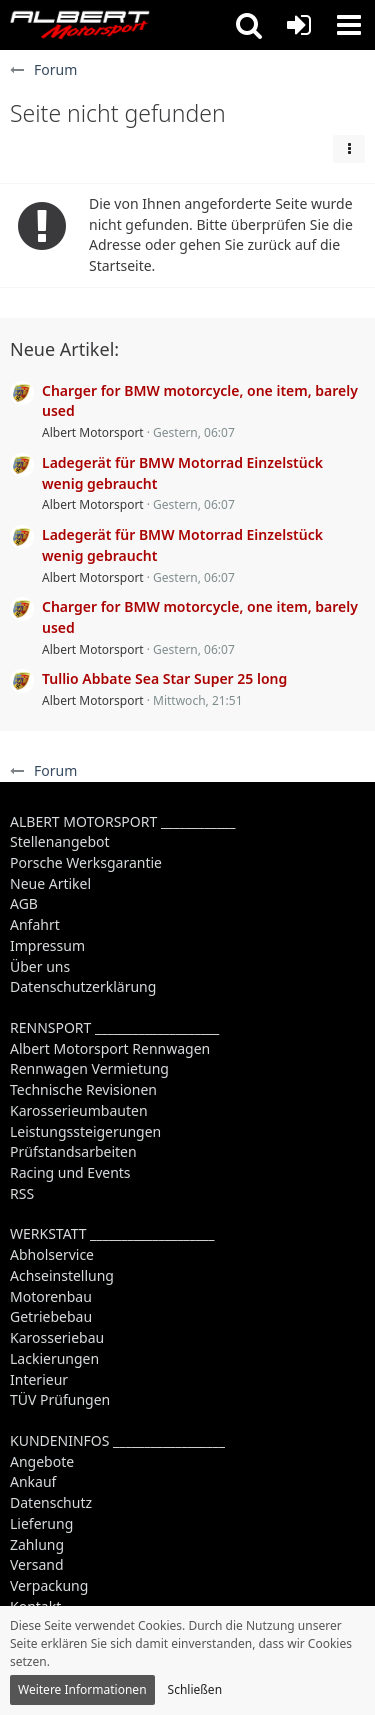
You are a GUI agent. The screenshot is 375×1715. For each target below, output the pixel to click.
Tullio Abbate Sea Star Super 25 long (164, 678)
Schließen (195, 1689)
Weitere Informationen (82, 1689)
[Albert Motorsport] (80, 25)
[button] (249, 25)
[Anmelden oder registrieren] (299, 25)
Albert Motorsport (93, 432)
